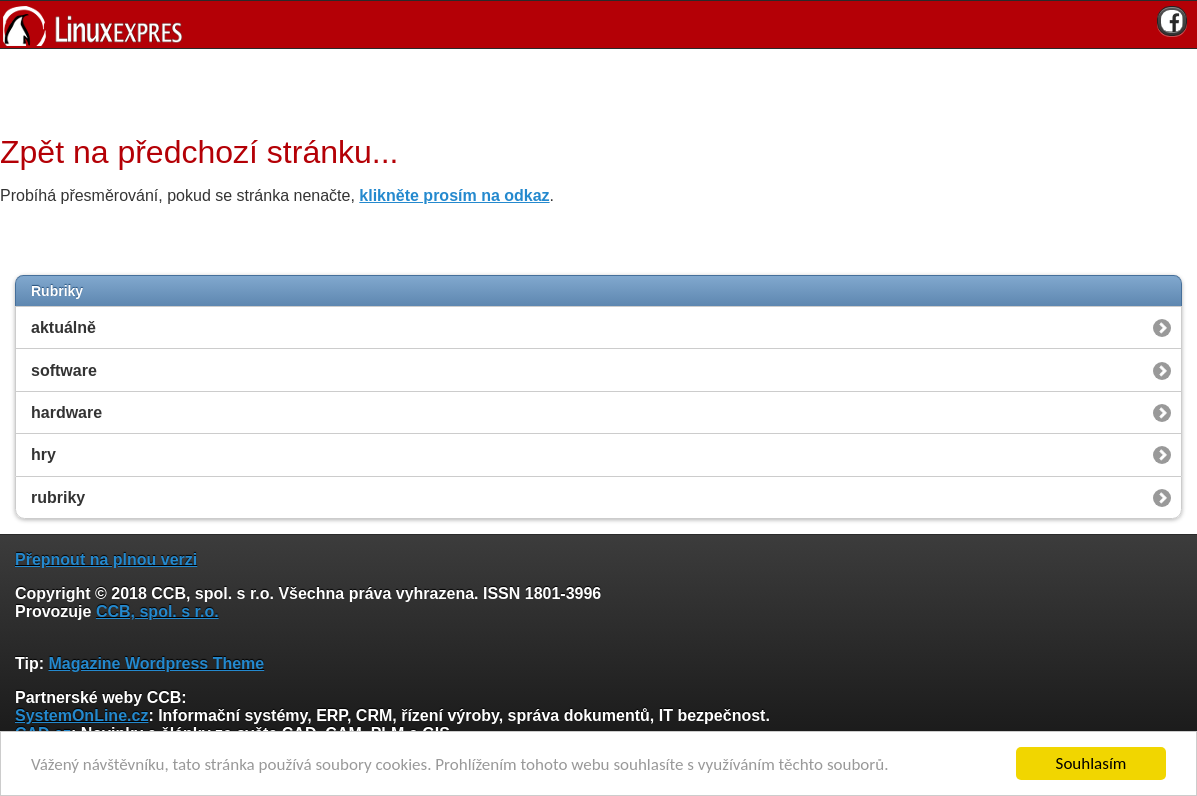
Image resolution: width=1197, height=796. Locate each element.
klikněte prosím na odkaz (454, 195)
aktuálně (63, 327)
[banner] (598, 24)
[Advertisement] (591, 89)
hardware (66, 412)
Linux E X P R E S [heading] (598, 24)
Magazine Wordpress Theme (156, 663)
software (64, 370)
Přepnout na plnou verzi (106, 559)
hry (43, 454)
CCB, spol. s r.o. (157, 611)
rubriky (58, 497)
